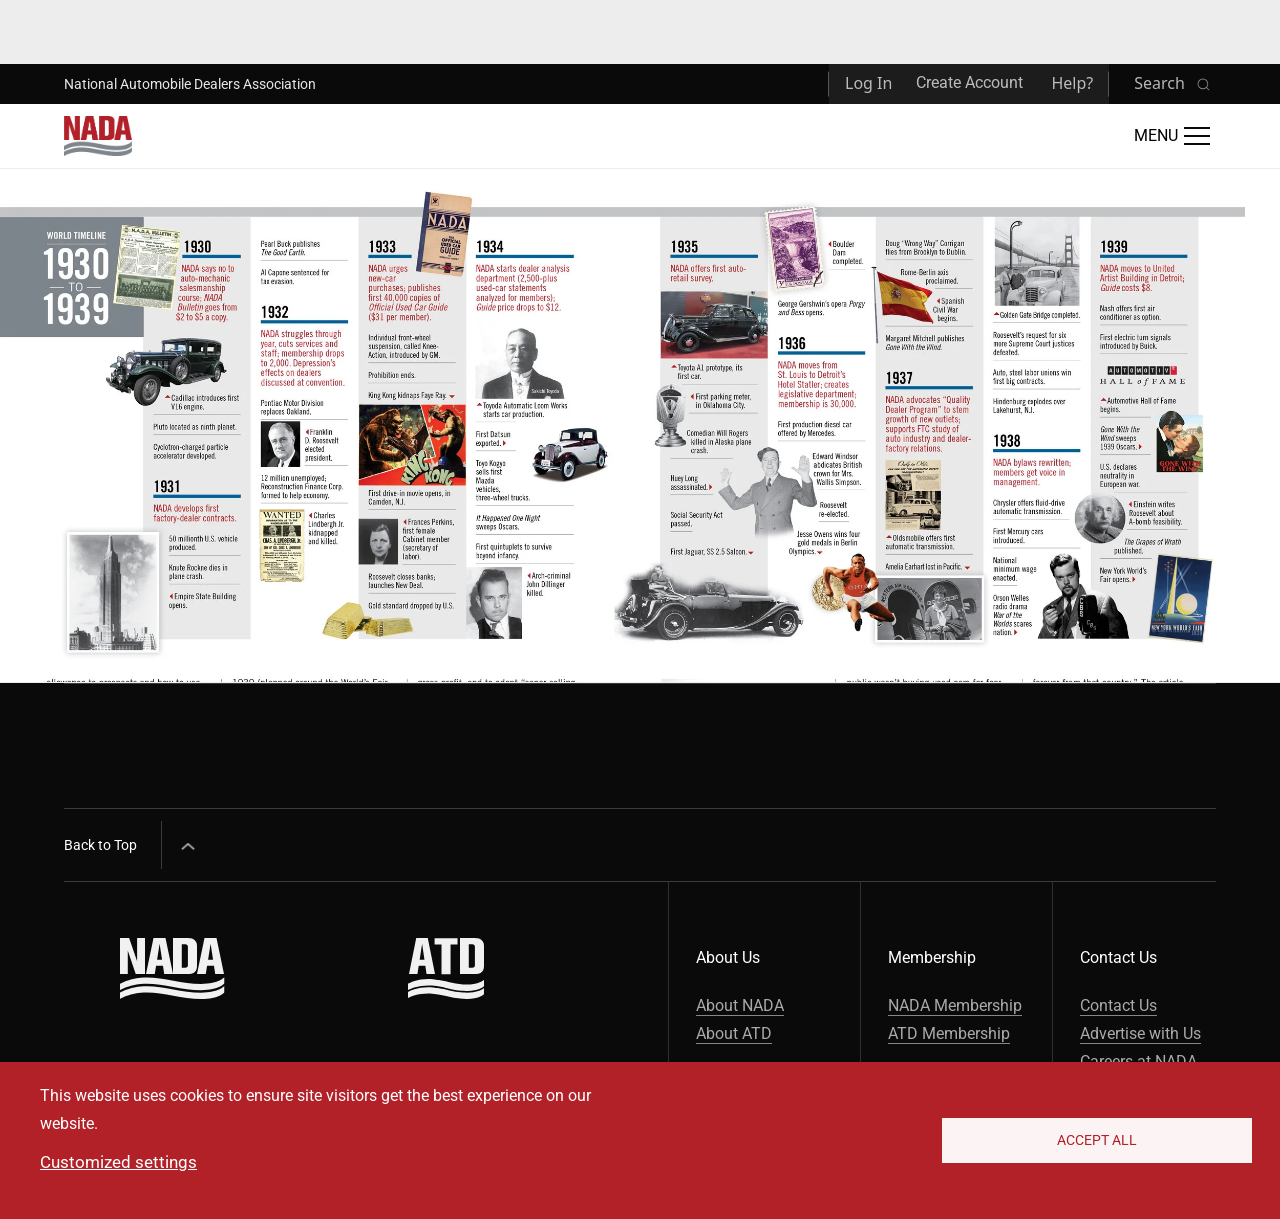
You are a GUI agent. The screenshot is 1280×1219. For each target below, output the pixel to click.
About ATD (734, 1033)
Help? (1072, 83)
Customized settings (118, 1162)
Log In (868, 83)
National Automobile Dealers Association (190, 84)
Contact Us (1118, 1005)
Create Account (969, 82)
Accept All (1097, 1140)
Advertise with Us (1140, 1033)
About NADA (740, 1005)
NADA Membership (955, 1005)
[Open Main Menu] (1172, 136)
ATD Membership (949, 1033)
